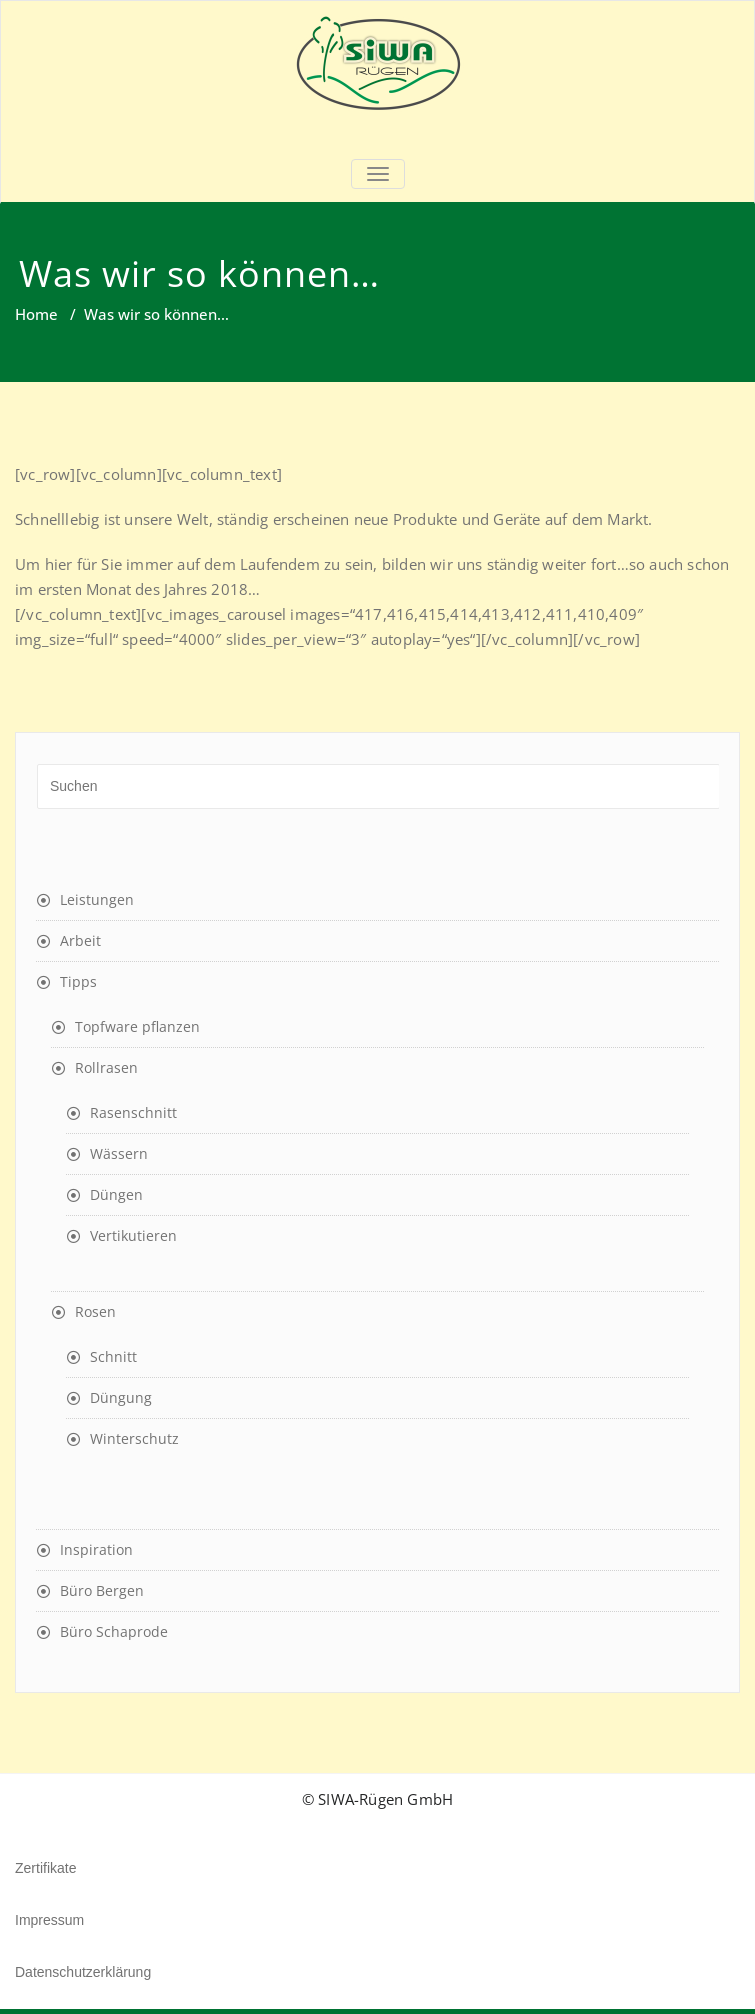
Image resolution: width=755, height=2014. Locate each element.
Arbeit (80, 940)
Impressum (49, 1920)
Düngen (116, 1194)
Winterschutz (134, 1438)
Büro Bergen (102, 1590)
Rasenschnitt (133, 1112)
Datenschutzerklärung (83, 1972)
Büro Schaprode (114, 1631)
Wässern (119, 1153)
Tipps (78, 981)
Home (36, 314)
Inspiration (96, 1549)
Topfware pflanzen (137, 1026)
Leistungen (97, 899)
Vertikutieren (133, 1235)
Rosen (95, 1311)
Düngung (121, 1397)
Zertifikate (45, 1868)
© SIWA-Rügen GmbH (377, 1799)
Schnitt (113, 1356)
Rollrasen (106, 1067)
